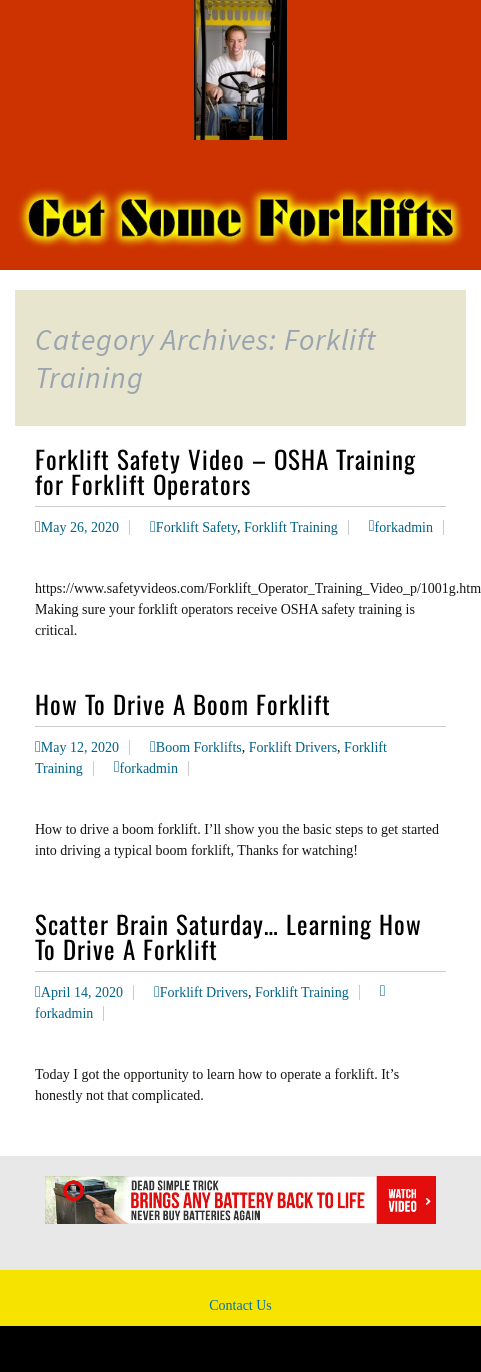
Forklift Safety (196, 527)
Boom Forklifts (199, 747)
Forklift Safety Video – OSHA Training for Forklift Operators (225, 471)
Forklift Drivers (293, 747)
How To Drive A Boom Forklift (183, 703)
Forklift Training (291, 527)
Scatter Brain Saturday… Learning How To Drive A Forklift (228, 936)
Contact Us (240, 1305)
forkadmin (404, 527)
